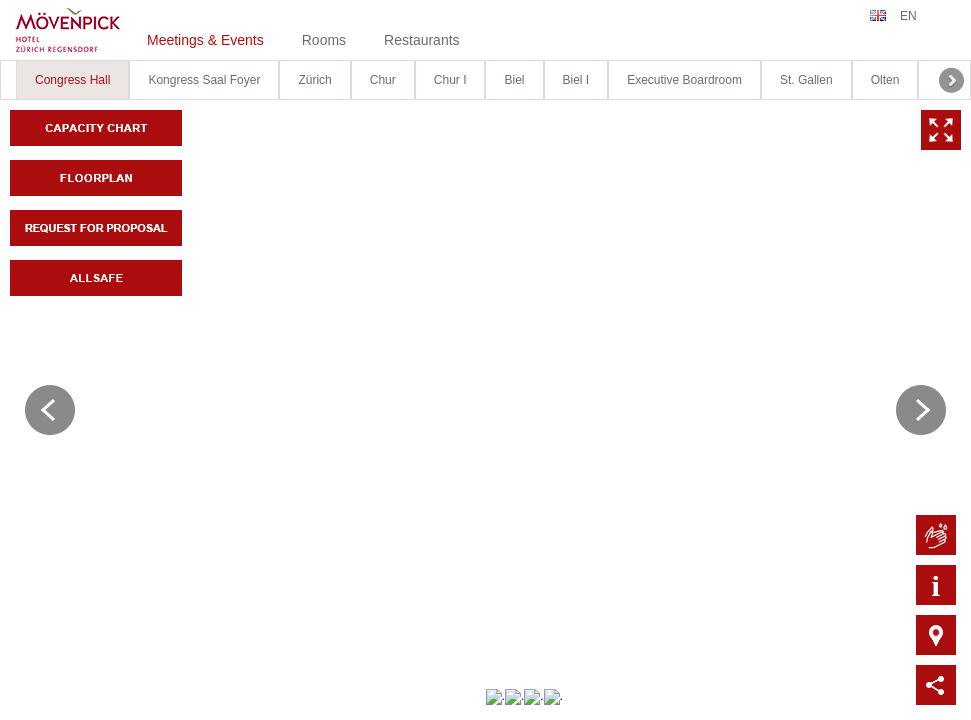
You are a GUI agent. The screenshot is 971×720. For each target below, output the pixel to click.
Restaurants (421, 40)
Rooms (324, 40)
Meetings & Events (205, 40)
